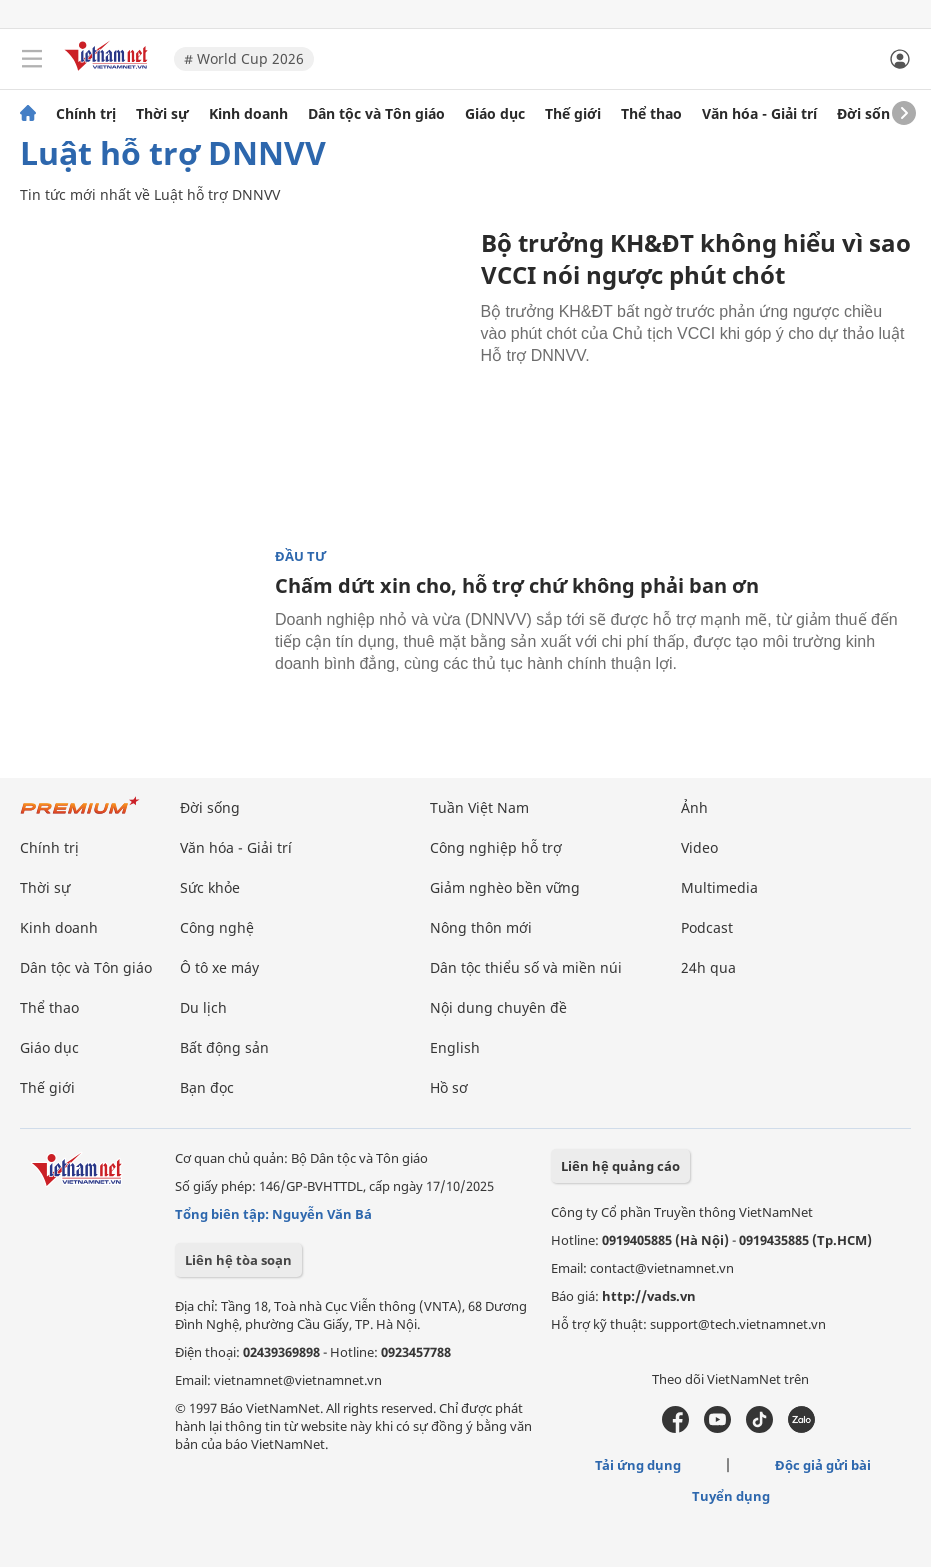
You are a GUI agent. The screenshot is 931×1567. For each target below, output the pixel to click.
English (455, 1047)
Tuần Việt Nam (479, 807)
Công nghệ (217, 927)
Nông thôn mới (481, 927)
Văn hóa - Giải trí (759, 114)
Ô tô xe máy (219, 967)
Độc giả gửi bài (823, 1465)
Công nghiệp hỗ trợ (496, 847)
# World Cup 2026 (244, 58)
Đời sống (868, 114)
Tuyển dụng (731, 1496)
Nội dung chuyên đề (498, 1007)
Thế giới (573, 114)
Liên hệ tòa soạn (238, 1260)
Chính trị (86, 114)
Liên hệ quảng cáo (620, 1166)
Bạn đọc (207, 1087)
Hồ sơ (449, 1087)
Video (699, 847)
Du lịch (203, 1007)
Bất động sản (224, 1047)
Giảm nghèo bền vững (505, 887)
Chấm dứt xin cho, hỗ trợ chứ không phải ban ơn (517, 585)
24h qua (708, 967)
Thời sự (162, 114)
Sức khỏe (210, 887)
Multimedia (719, 887)
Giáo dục (495, 114)
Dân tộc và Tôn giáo (376, 114)
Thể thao (651, 114)
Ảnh (694, 807)
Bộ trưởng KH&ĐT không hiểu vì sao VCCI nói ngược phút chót (696, 258)
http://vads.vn (649, 1296)
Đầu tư (301, 556)
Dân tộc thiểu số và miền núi (526, 967)
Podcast (707, 927)
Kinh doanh (248, 114)
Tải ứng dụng (638, 1465)
